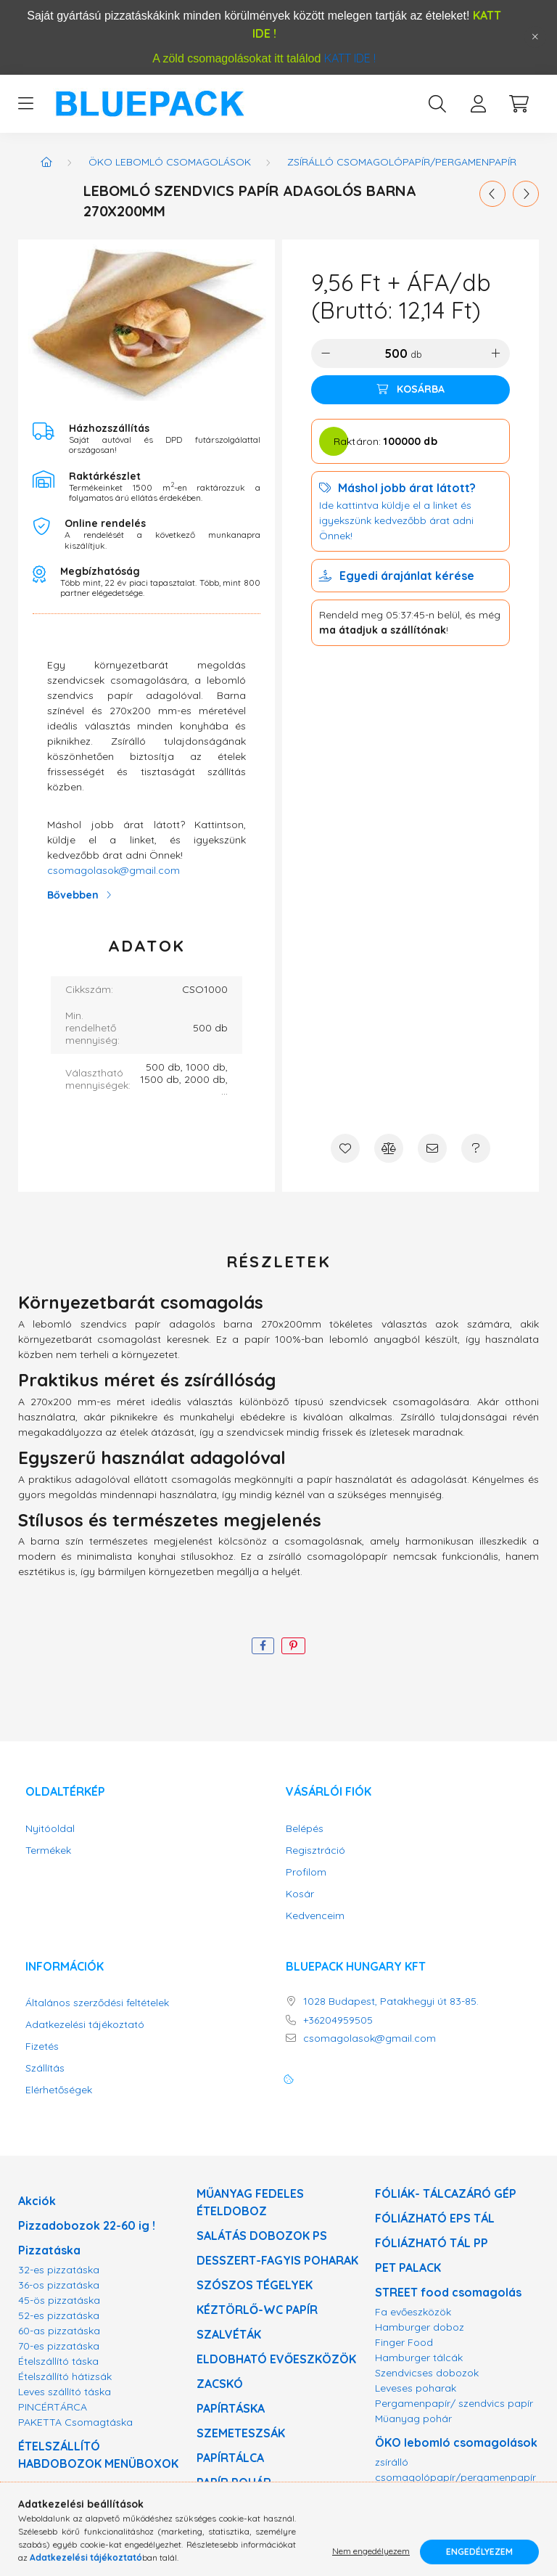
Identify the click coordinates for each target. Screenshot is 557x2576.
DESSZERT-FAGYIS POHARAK (277, 2260)
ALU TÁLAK (227, 2507)
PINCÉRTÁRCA (52, 2406)
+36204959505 (338, 2020)
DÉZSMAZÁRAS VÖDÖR (262, 2531)
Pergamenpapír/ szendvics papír (454, 2403)
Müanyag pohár (413, 2418)
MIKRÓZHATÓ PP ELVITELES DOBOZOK (95, 2497)
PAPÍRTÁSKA (231, 2408)
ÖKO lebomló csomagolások (169, 161)
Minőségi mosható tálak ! (445, 2531)
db (416, 354)
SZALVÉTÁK (229, 2334)
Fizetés (42, 2046)
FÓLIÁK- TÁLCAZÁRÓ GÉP (445, 2193)
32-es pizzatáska (58, 2269)
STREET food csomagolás (448, 2292)
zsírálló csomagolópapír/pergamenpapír (401, 161)
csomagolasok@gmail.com (113, 870)
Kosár (300, 1894)
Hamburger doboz (419, 2327)
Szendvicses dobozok (427, 2372)
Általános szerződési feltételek (97, 2003)
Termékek (48, 1850)
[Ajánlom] (432, 1148)
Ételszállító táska (58, 2361)
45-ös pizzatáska (59, 2300)
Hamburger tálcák (419, 2357)
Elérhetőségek (58, 2090)
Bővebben (73, 894)
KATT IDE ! (350, 58)
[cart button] (518, 103)
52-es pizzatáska (58, 2315)
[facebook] (263, 1645)
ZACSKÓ (220, 2383)
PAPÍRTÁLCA (230, 2457)
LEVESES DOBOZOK (74, 2530)
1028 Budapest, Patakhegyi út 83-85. (391, 2001)
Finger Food (404, 2342)
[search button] (437, 103)
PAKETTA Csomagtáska (75, 2422)
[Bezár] (535, 37)
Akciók (37, 2200)
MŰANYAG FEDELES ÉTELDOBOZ (250, 2202)
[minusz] (326, 353)
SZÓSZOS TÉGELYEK (255, 2285)
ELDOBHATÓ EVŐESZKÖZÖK (276, 2359)
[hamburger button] (25, 103)
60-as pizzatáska (59, 2330)
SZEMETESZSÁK (241, 2433)
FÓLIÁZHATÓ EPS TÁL (435, 2218)
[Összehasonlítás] (388, 1148)
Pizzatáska (49, 2250)
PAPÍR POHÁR (234, 2482)
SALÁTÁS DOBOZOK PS (262, 2235)
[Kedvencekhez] (345, 1148)
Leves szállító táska (64, 2391)
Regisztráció (315, 1850)
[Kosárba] (410, 389)
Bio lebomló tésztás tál (430, 2492)
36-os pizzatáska (58, 2284)
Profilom (306, 1872)
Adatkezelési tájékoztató (84, 2025)
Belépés (304, 1829)
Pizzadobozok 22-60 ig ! (86, 2225)
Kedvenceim (315, 1916)
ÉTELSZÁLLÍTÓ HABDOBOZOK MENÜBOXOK (98, 2455)
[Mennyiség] (394, 353)
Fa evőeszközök (413, 2311)
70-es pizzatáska (58, 2345)
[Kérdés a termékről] (475, 1148)
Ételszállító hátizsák (65, 2376)
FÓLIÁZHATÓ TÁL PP (431, 2243)
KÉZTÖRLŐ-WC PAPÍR (257, 2309)
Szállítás (45, 2068)
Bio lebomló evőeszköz (429, 2507)
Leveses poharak (415, 2388)
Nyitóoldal (50, 1829)
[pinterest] (293, 1645)
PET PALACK (408, 2267)
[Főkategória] (46, 161)
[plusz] (495, 353)
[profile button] (477, 103)
